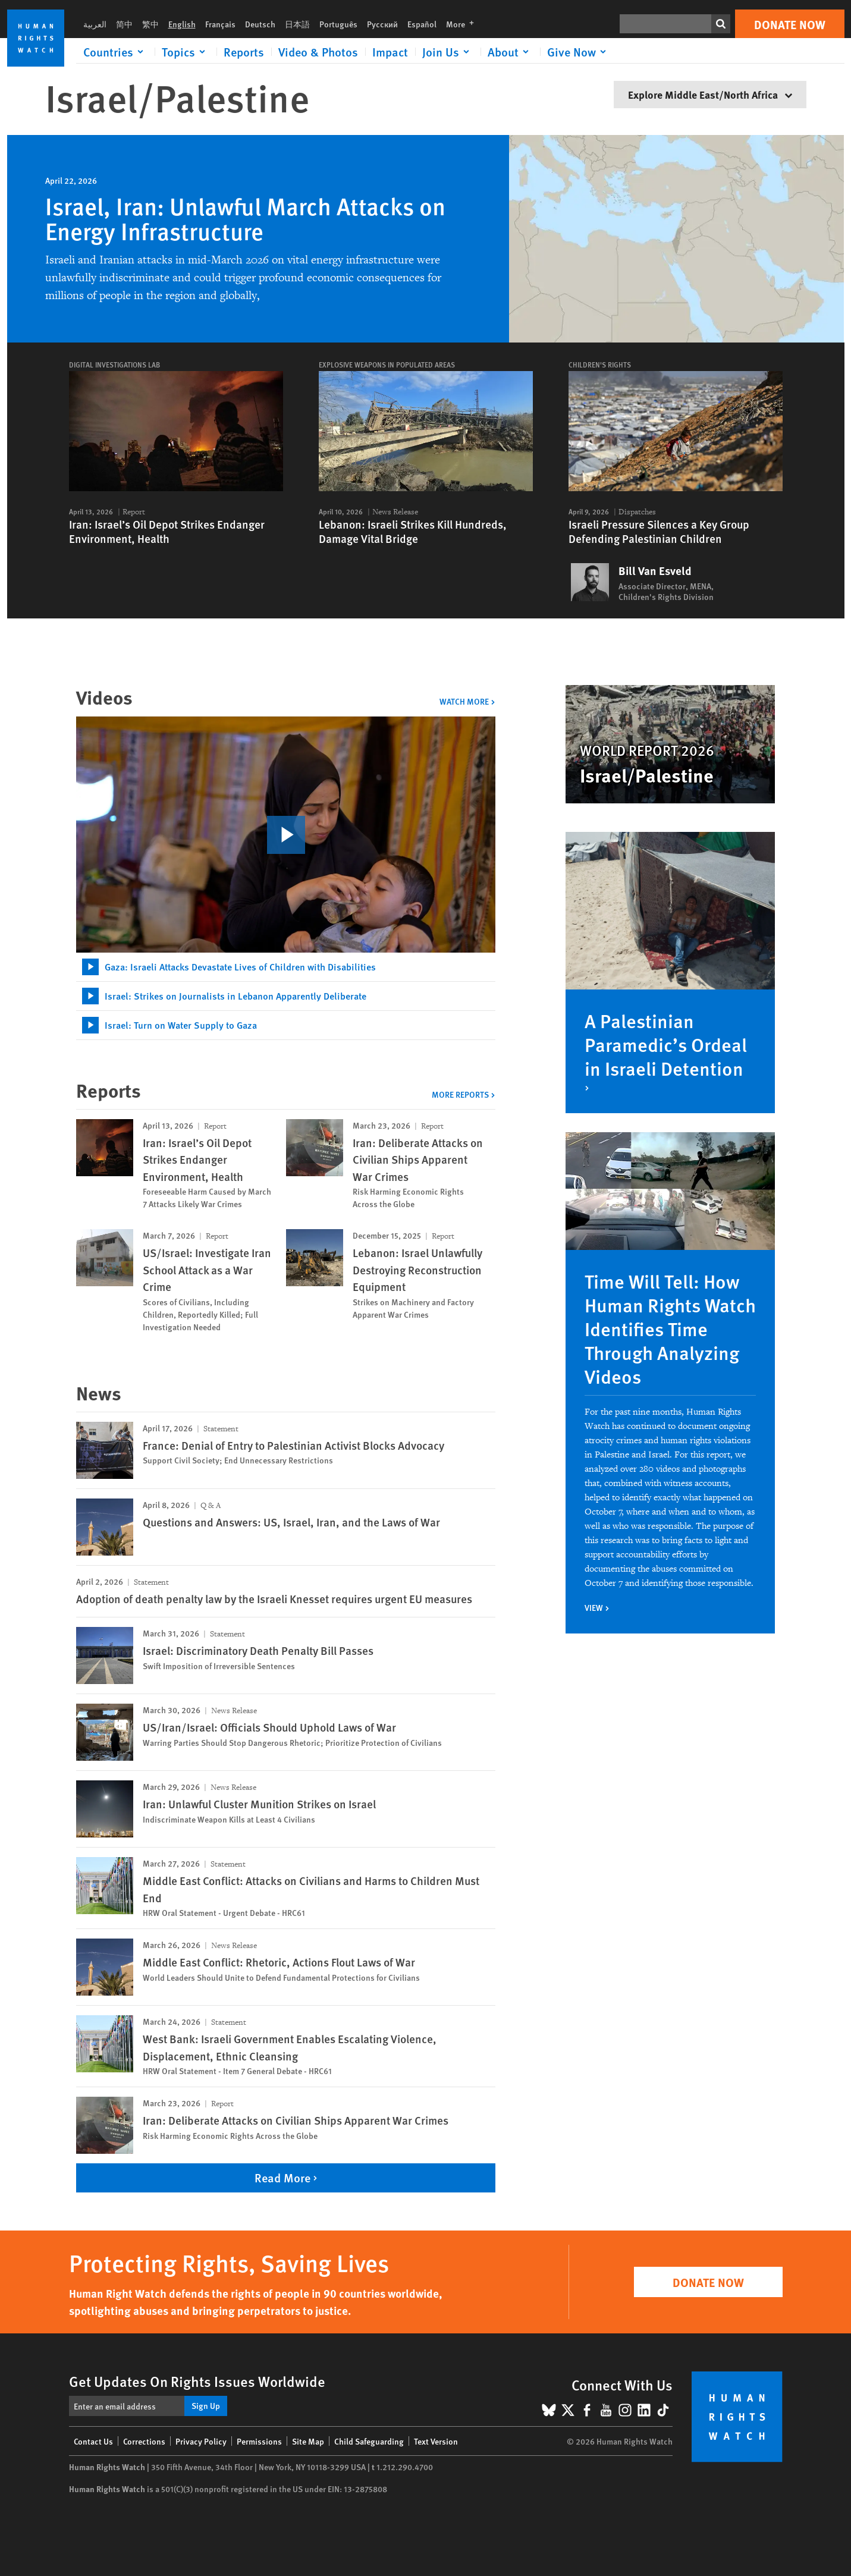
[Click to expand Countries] (115, 52)
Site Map (308, 2441)
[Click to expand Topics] (185, 52)
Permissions (259, 2441)
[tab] (285, 967)
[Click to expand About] (510, 52)
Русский (382, 24)
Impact (390, 51)
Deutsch (260, 24)
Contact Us (93, 2441)
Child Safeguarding (369, 2441)
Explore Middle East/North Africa (710, 94)
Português (338, 24)
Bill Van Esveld (655, 571)
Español (422, 24)
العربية (94, 24)
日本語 (297, 24)
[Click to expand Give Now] (578, 52)
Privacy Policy (201, 2441)
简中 (124, 24)
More (463, 24)
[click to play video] (286, 835)
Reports (244, 51)
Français (220, 24)
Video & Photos (318, 51)
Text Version (436, 2441)
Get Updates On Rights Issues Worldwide (197, 2381)
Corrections (144, 2441)
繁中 (150, 24)
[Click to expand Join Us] (447, 52)
